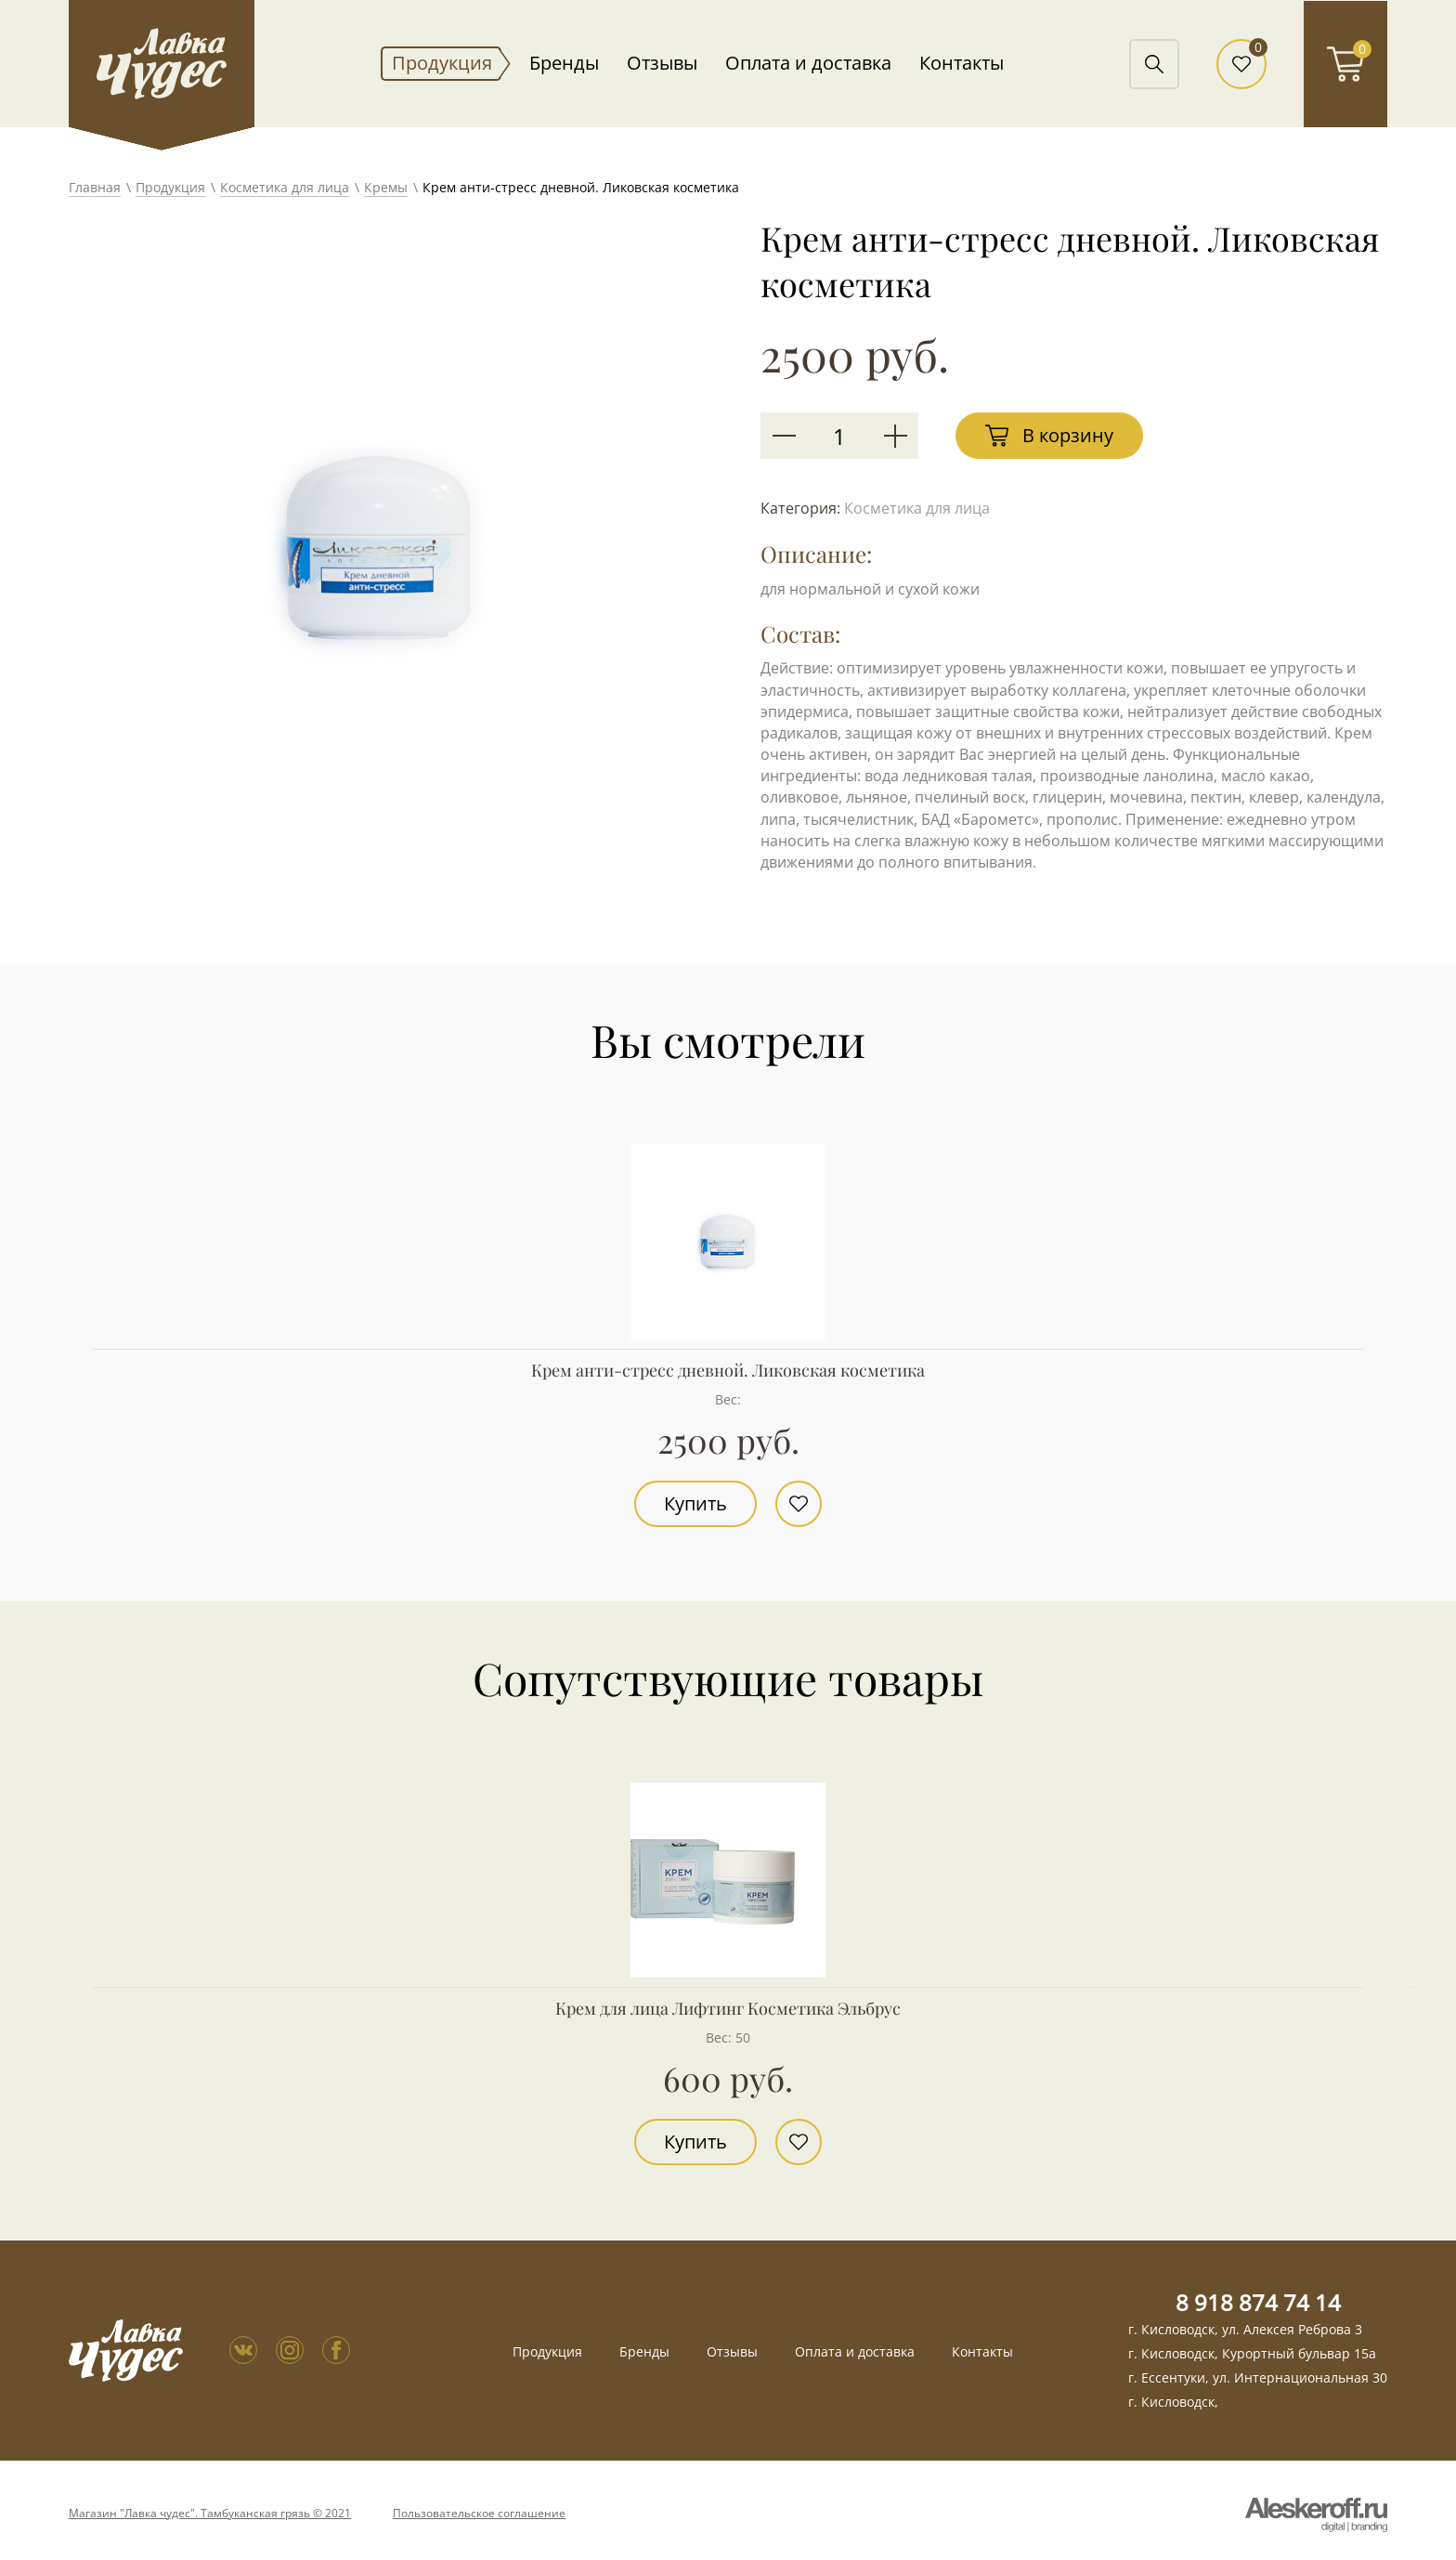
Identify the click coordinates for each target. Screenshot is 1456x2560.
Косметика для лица (284, 187)
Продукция (442, 63)
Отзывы (662, 63)
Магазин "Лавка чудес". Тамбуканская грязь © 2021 (210, 2513)
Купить (695, 1503)
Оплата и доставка (808, 63)
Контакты (961, 63)
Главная (95, 187)
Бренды (564, 63)
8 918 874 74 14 (1258, 2302)
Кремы (386, 187)
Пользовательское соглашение (479, 2513)
